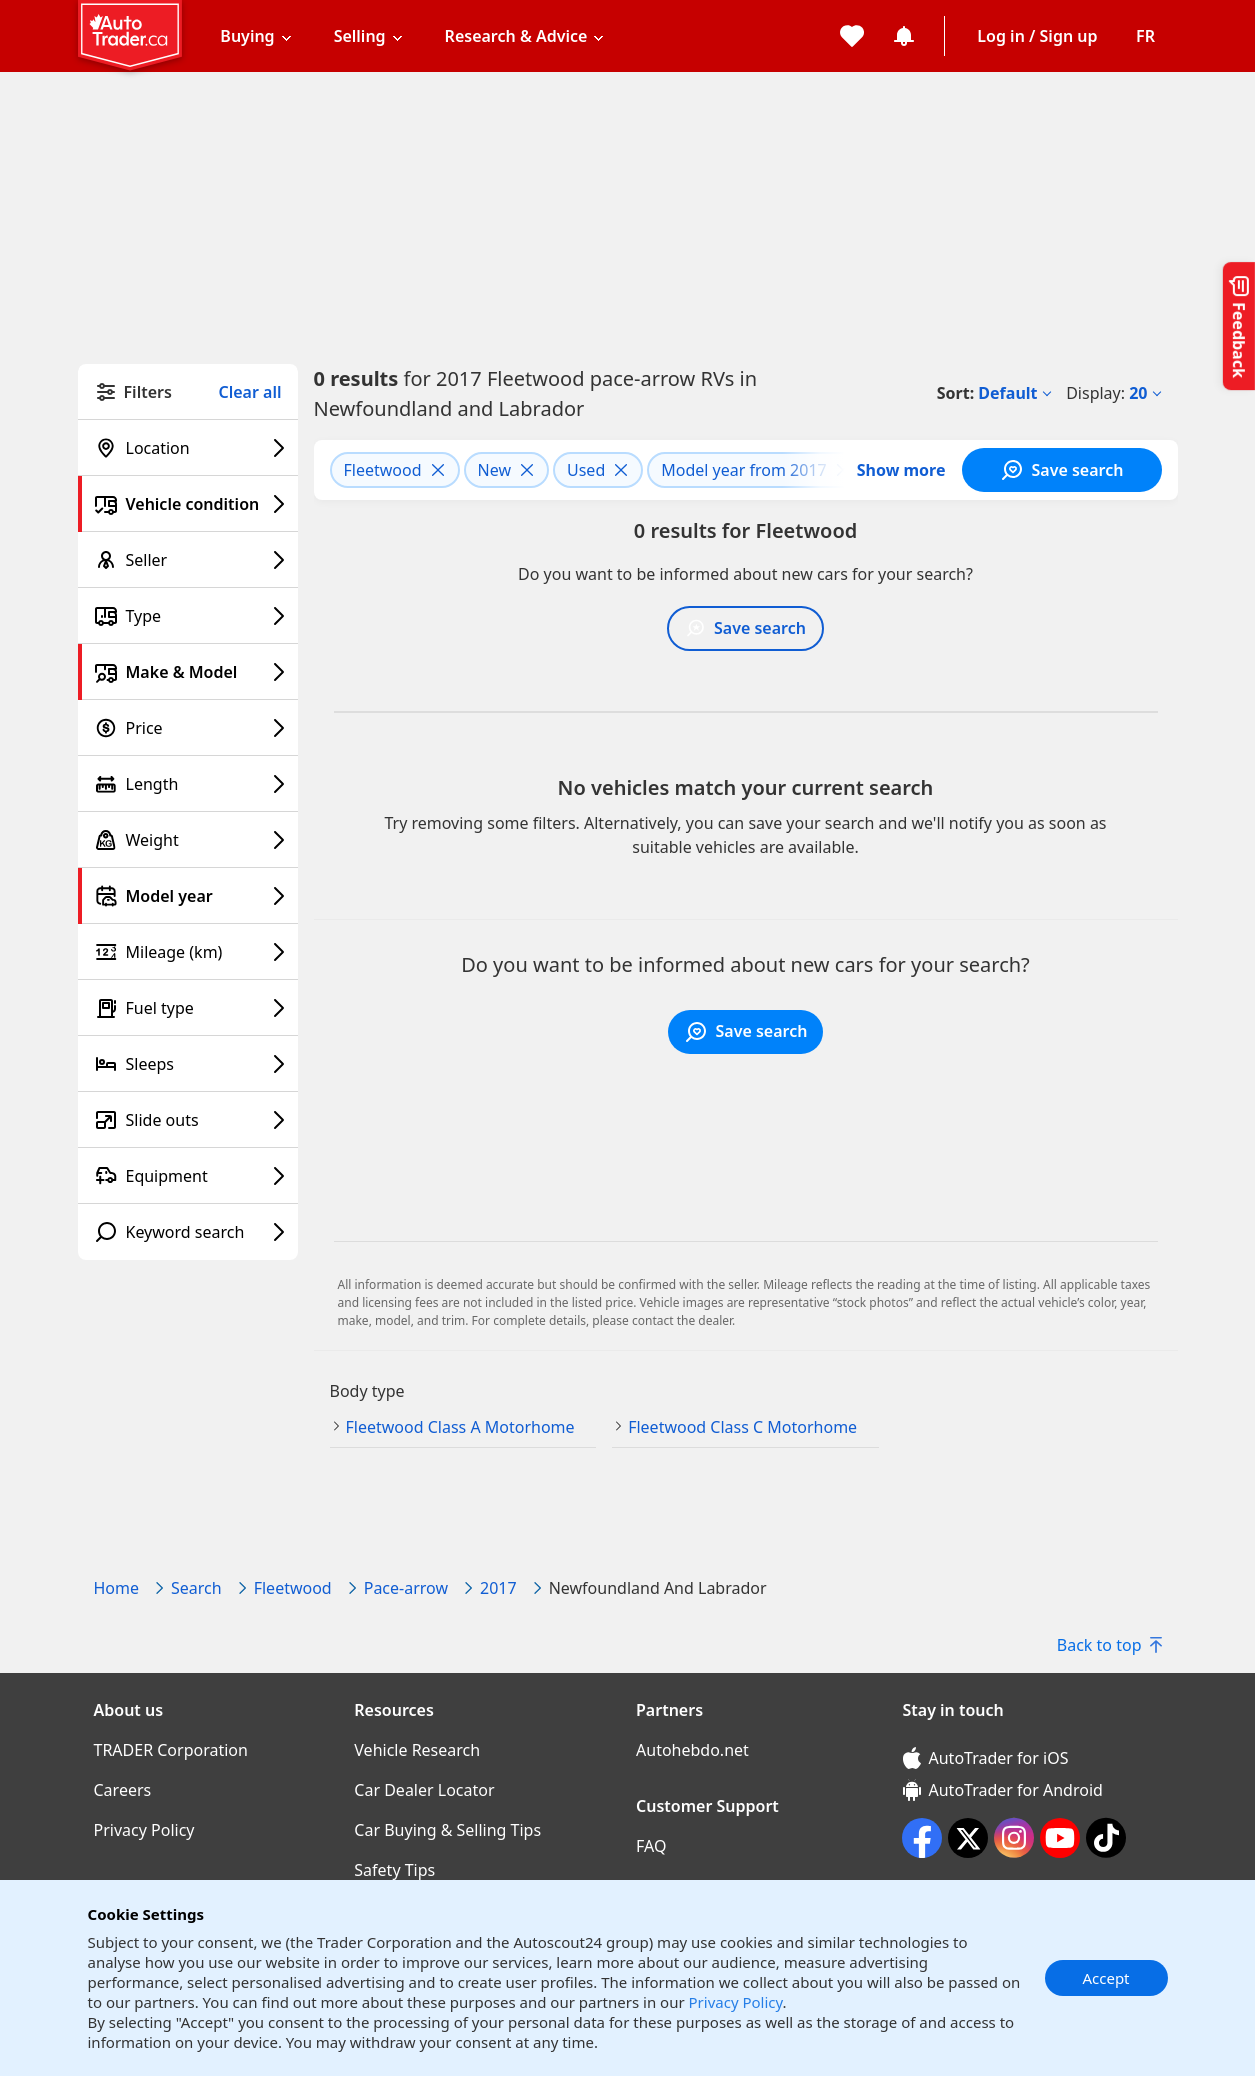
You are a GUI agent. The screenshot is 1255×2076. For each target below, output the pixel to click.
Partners (669, 1710)
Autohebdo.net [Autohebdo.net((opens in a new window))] (692, 1750)
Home (117, 1588)
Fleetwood (293, 1588)
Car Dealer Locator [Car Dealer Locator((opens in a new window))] (424, 1790)
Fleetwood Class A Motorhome (460, 1427)
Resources (394, 1710)
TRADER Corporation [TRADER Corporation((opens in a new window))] (171, 1750)
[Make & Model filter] (188, 672)
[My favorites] (852, 36)
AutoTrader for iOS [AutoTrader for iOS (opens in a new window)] (986, 1758)
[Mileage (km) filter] (188, 952)
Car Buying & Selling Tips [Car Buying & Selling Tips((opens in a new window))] (447, 1830)
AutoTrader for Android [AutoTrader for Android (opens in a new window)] (1003, 1790)
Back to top (1109, 1645)
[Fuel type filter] (188, 1008)
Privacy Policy (736, 2002)
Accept (1105, 1978)
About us (129, 1710)
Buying (247, 36)
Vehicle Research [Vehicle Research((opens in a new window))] (417, 1750)
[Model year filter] (188, 896)
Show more (901, 470)
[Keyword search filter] (188, 1232)
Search (196, 1588)
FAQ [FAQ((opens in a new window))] (651, 1846)
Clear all (250, 392)
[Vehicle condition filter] (188, 504)
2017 (498, 1588)
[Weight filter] (188, 840)
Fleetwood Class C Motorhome (742, 1427)
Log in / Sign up (1037, 36)
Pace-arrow (406, 1588)
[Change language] (1146, 36)
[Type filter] (188, 616)
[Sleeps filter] (188, 1064)
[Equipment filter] (188, 1176)
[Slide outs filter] (188, 1120)
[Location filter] (188, 448)
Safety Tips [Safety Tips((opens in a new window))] (394, 1870)
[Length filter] (188, 784)
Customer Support (707, 1806)
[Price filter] (188, 728)
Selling (360, 36)
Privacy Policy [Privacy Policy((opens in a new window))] (144, 1830)
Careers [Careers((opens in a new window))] (123, 1790)
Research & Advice (516, 36)
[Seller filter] (188, 560)
